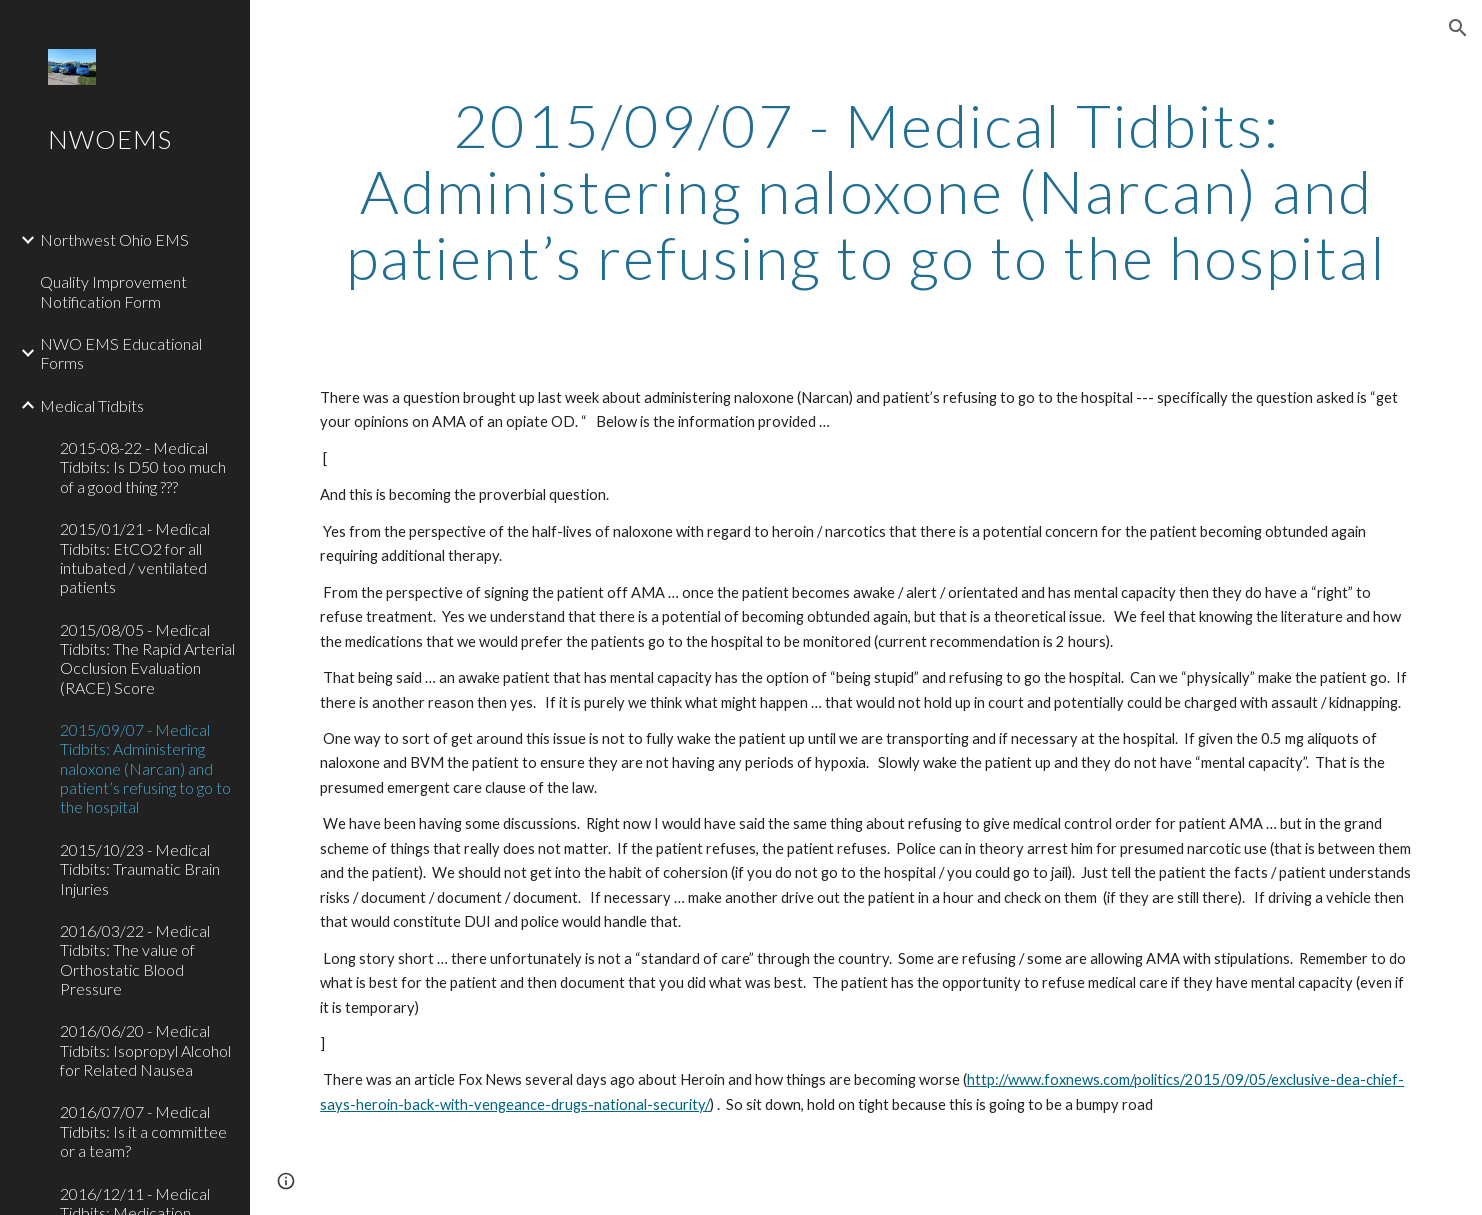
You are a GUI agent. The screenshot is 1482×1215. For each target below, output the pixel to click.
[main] (866, 191)
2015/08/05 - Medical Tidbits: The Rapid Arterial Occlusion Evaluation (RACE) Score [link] (147, 658)
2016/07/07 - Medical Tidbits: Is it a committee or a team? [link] (143, 1131)
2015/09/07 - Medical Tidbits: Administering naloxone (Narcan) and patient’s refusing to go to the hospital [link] (145, 768)
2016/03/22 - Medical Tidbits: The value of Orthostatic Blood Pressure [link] (135, 959)
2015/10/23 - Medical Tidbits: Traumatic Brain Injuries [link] (140, 869)
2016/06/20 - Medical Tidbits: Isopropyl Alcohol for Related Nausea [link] (145, 1050)
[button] (1458, 28)
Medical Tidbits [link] (92, 405)
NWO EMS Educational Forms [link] (121, 353)
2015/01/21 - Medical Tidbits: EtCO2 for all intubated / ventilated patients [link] (135, 557)
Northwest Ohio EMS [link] (114, 239)
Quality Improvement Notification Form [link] (113, 291)
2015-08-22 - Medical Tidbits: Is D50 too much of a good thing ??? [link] (143, 467)
